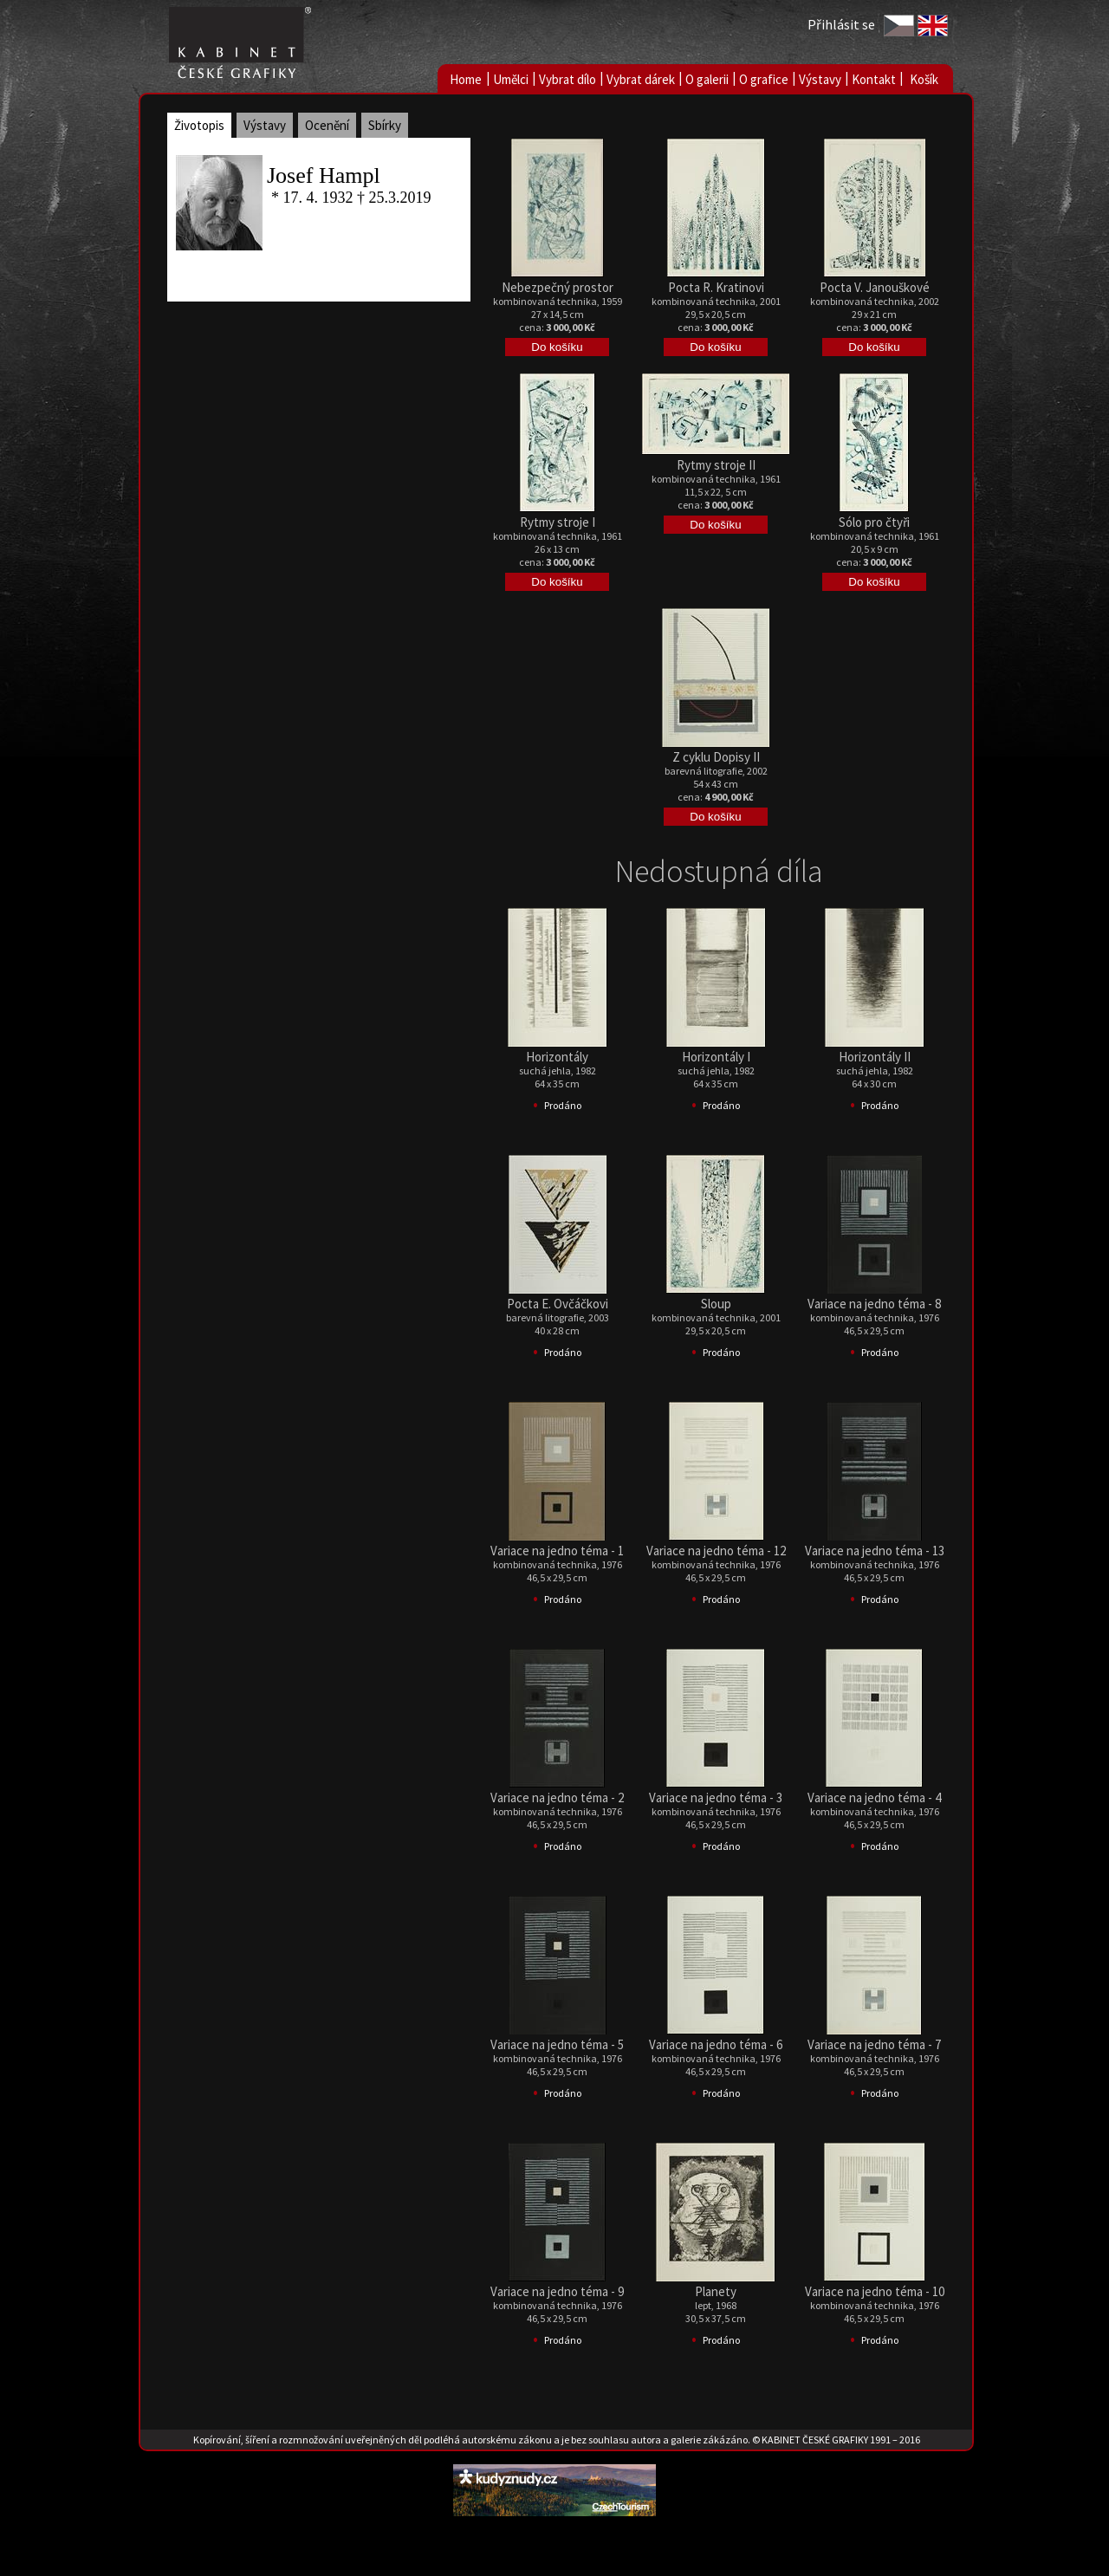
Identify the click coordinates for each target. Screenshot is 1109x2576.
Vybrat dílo (567, 79)
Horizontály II (875, 1056)
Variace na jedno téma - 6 (715, 2044)
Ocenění (327, 125)
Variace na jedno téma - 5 (557, 2044)
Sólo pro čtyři (874, 522)
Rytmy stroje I (557, 522)
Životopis (199, 125)
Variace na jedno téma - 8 (874, 1303)
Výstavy (820, 79)
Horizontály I (716, 1056)
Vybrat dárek (640, 79)
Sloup (716, 1303)
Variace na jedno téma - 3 (715, 1797)
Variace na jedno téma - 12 (716, 1550)
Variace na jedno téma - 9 (557, 2291)
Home (466, 79)
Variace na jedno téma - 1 (557, 1550)
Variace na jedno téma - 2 (557, 1797)
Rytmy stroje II (716, 465)
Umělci (511, 79)
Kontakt (874, 79)
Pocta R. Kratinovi (716, 287)
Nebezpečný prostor (557, 287)
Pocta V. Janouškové (875, 287)
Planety (715, 2291)
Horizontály (557, 1056)
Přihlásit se (841, 24)
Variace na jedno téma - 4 (874, 1797)
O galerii (707, 79)
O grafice (763, 79)
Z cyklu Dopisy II (716, 757)
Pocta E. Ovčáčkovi (557, 1303)
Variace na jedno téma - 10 (874, 2291)
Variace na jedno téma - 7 (874, 2044)
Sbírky (384, 125)
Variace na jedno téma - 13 (874, 1550)
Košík (924, 79)
